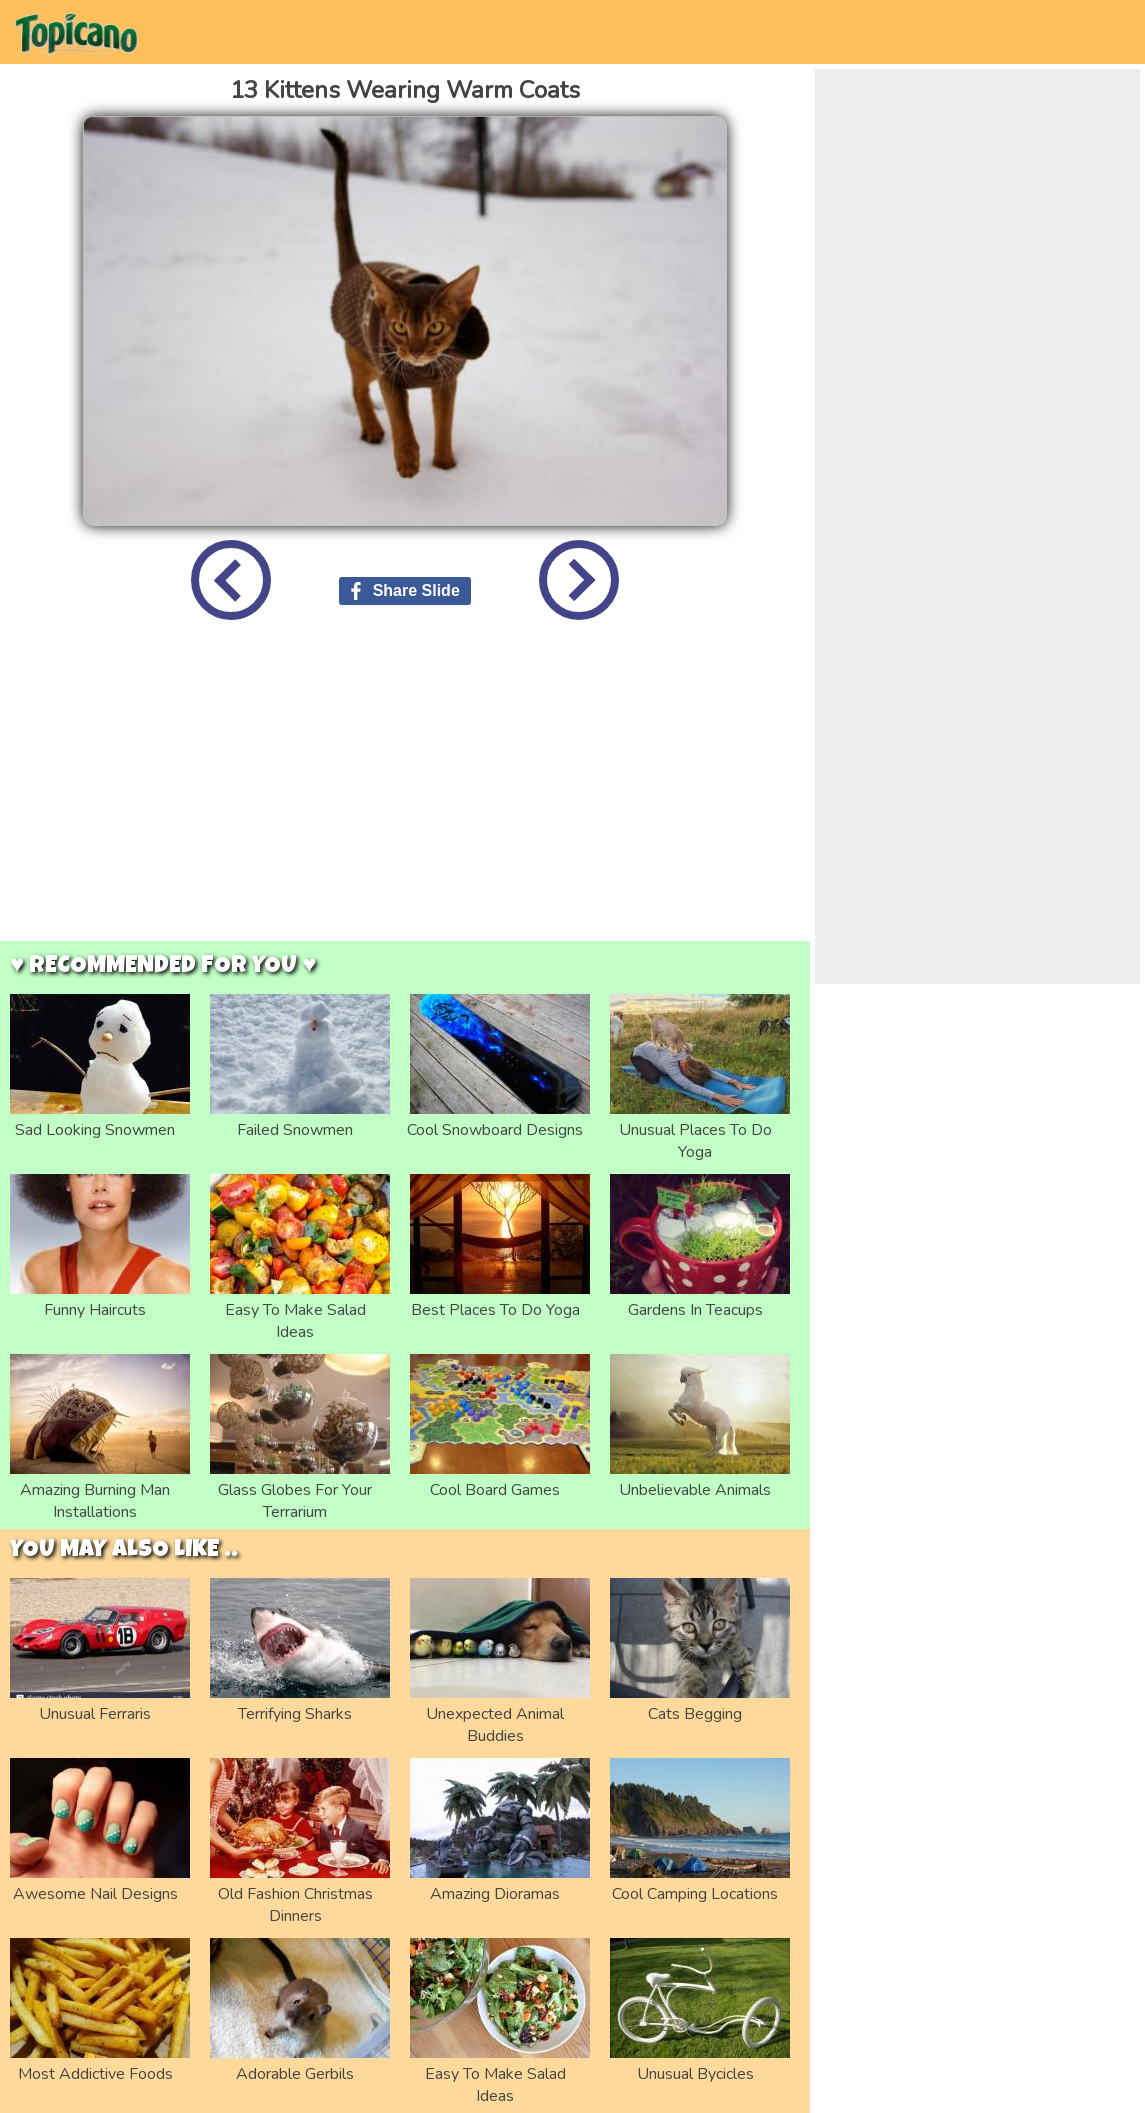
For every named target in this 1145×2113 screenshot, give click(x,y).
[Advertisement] (405, 796)
